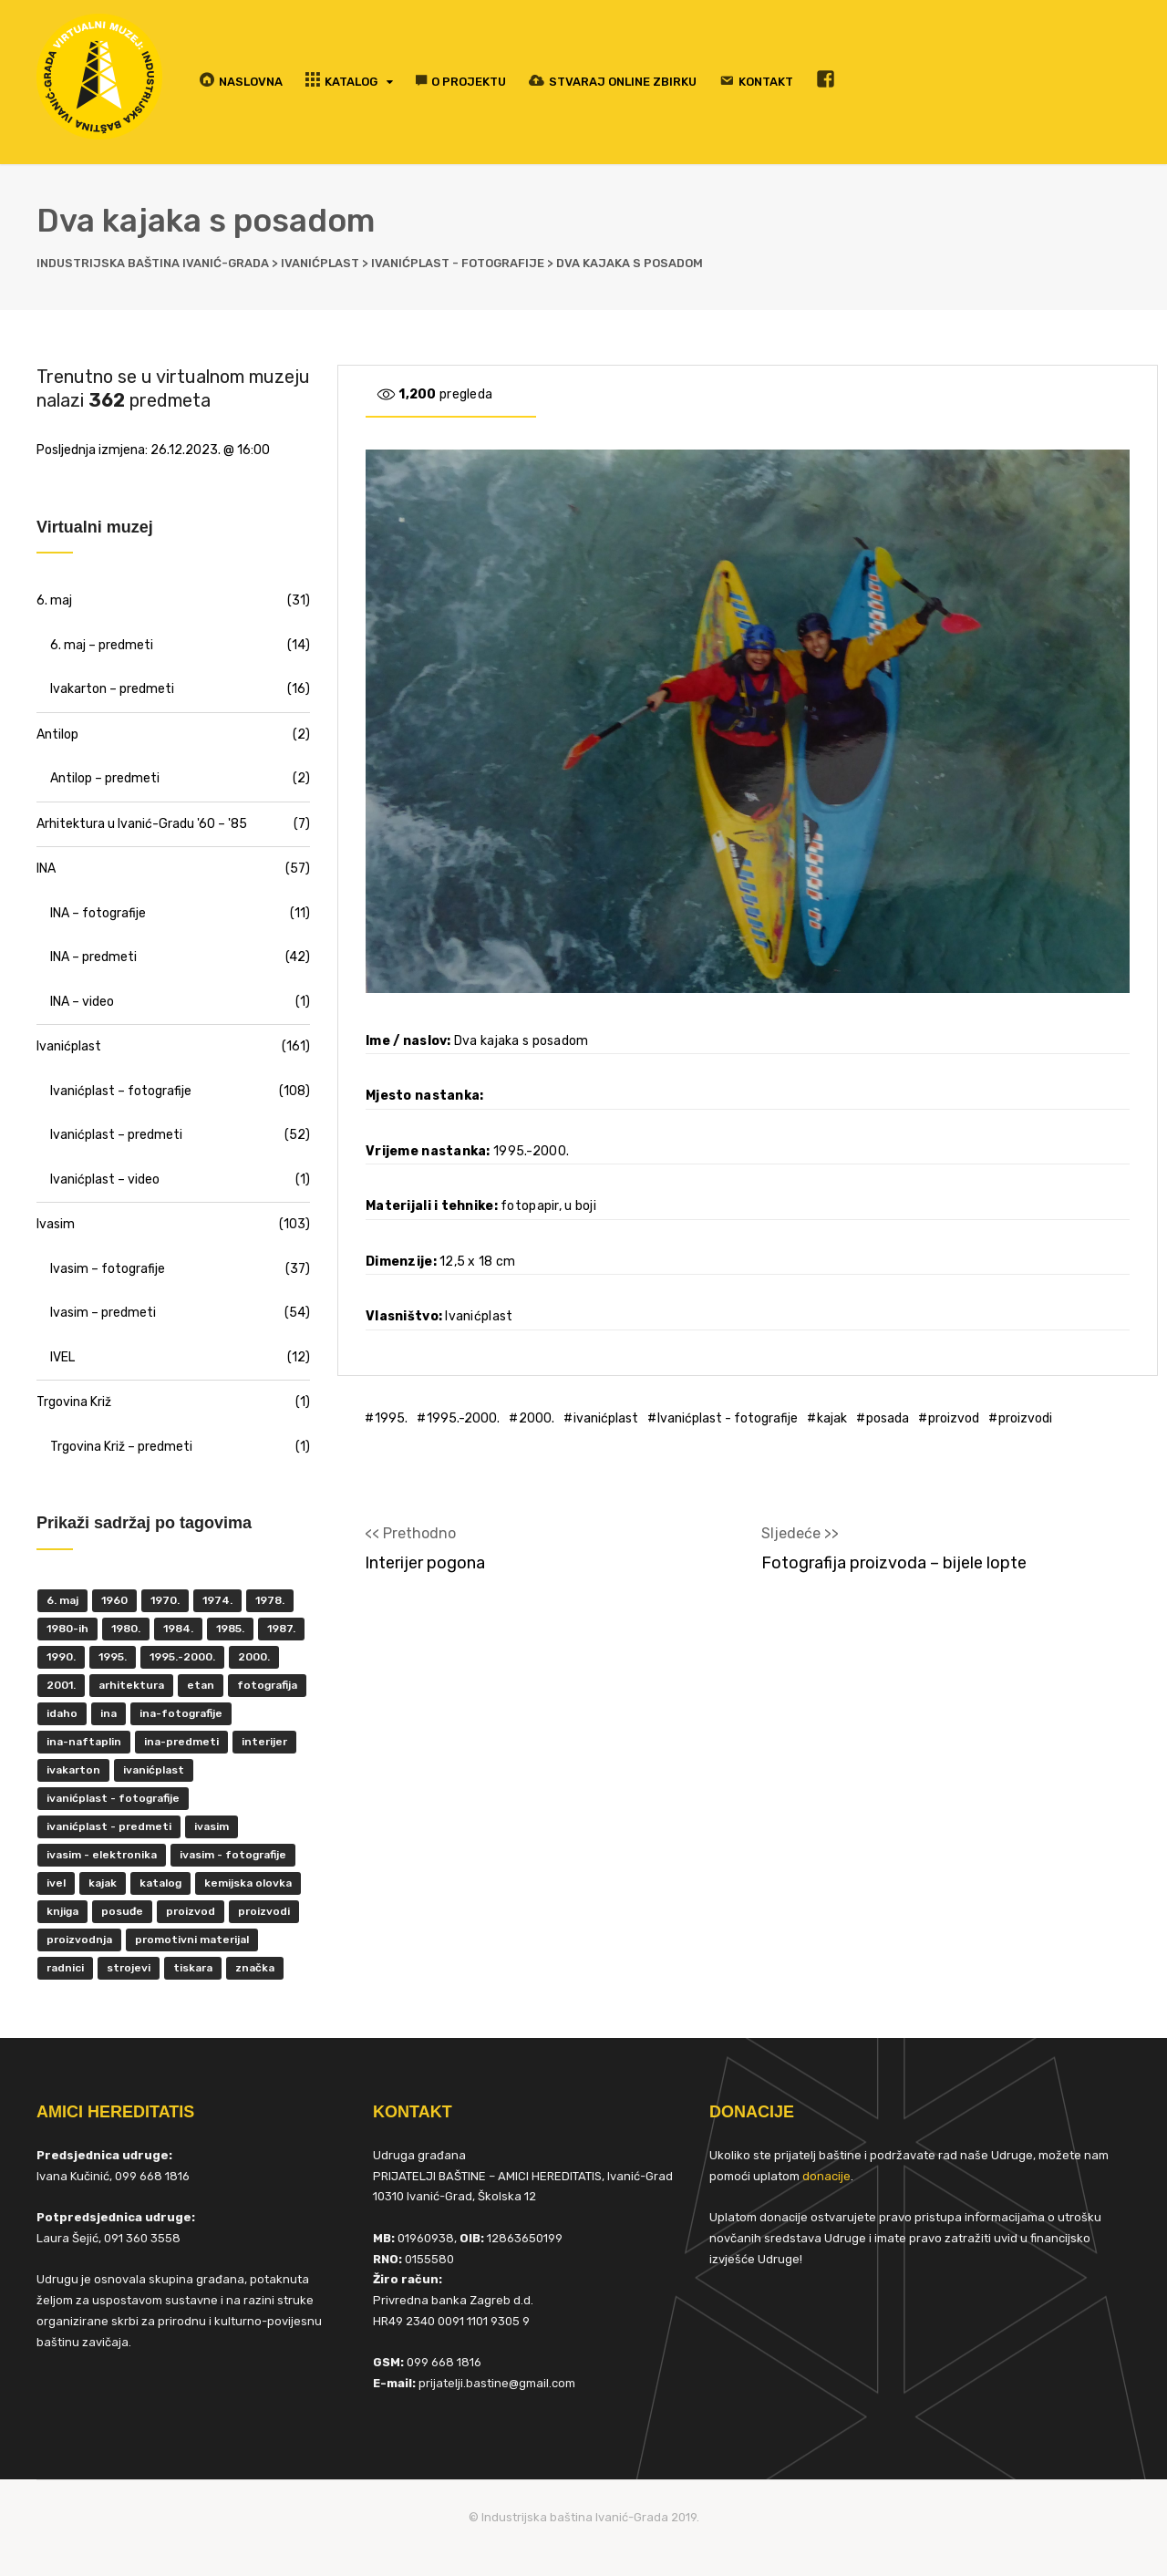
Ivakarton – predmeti (112, 689)
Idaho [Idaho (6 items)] (61, 1713)
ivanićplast (605, 1418)
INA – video (82, 1001)
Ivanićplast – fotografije (120, 1091)
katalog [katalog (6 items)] (160, 1883)
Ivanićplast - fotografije (727, 1418)
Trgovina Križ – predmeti (121, 1446)
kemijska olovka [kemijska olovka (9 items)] (248, 1883)
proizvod (953, 1418)
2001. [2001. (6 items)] (61, 1685)
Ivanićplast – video (105, 1179)
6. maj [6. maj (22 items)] (62, 1600)
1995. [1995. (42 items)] (112, 1656)
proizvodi (1025, 1418)
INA (46, 868)
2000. (536, 1418)
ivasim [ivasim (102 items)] (211, 1826)
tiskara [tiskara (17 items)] (192, 1967)
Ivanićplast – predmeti (116, 1135)
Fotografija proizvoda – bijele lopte (894, 1563)
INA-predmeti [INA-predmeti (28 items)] (181, 1741)
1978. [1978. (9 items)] (269, 1600)
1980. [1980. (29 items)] (125, 1628)
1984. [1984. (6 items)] (178, 1628)
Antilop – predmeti (105, 778)
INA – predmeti (93, 957)
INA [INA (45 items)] (108, 1713)
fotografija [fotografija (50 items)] (267, 1685)
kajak (832, 1418)
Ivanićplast (68, 1046)
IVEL (62, 1357)
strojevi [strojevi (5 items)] (128, 1967)
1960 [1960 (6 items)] (114, 1600)
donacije (826, 2176)
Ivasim (55, 1224)
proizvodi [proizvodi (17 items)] (264, 1911)
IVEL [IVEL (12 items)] (56, 1883)
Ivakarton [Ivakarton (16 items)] (73, 1770)
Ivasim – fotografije (107, 1269)
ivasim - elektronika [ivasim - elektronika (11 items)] (101, 1854)
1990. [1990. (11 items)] (61, 1656)
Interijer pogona (425, 1563)
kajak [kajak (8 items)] (102, 1883)
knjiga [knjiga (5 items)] (62, 1911)
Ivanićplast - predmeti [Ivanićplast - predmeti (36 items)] (108, 1826)
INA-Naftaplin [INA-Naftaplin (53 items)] (83, 1741)
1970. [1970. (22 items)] (165, 1600)
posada (887, 1418)
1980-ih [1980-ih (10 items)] (67, 1628)
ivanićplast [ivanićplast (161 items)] (153, 1770)
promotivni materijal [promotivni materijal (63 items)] (192, 1939)
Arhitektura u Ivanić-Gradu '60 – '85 (141, 824)
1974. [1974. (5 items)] (217, 1600)
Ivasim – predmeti (103, 1312)
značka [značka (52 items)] (254, 1967)
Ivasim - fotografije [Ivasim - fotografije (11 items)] (233, 1854)
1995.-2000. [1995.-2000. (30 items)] (182, 1656)
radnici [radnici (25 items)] (65, 1967)
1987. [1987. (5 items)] (281, 1628)
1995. (391, 1418)
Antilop (57, 734)
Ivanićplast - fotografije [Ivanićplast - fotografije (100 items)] (113, 1798)
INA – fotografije (98, 913)
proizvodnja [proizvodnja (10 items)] (79, 1939)
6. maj (54, 600)
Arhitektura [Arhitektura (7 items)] (131, 1685)
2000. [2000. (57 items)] (254, 1656)
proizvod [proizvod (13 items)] (190, 1911)
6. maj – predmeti (101, 645)
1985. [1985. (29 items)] (230, 1628)
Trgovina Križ (73, 1402)
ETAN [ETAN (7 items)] (200, 1685)
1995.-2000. (463, 1418)
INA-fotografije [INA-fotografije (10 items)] (180, 1713)
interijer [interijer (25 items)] (264, 1741)
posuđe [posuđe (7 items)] (122, 1911)
